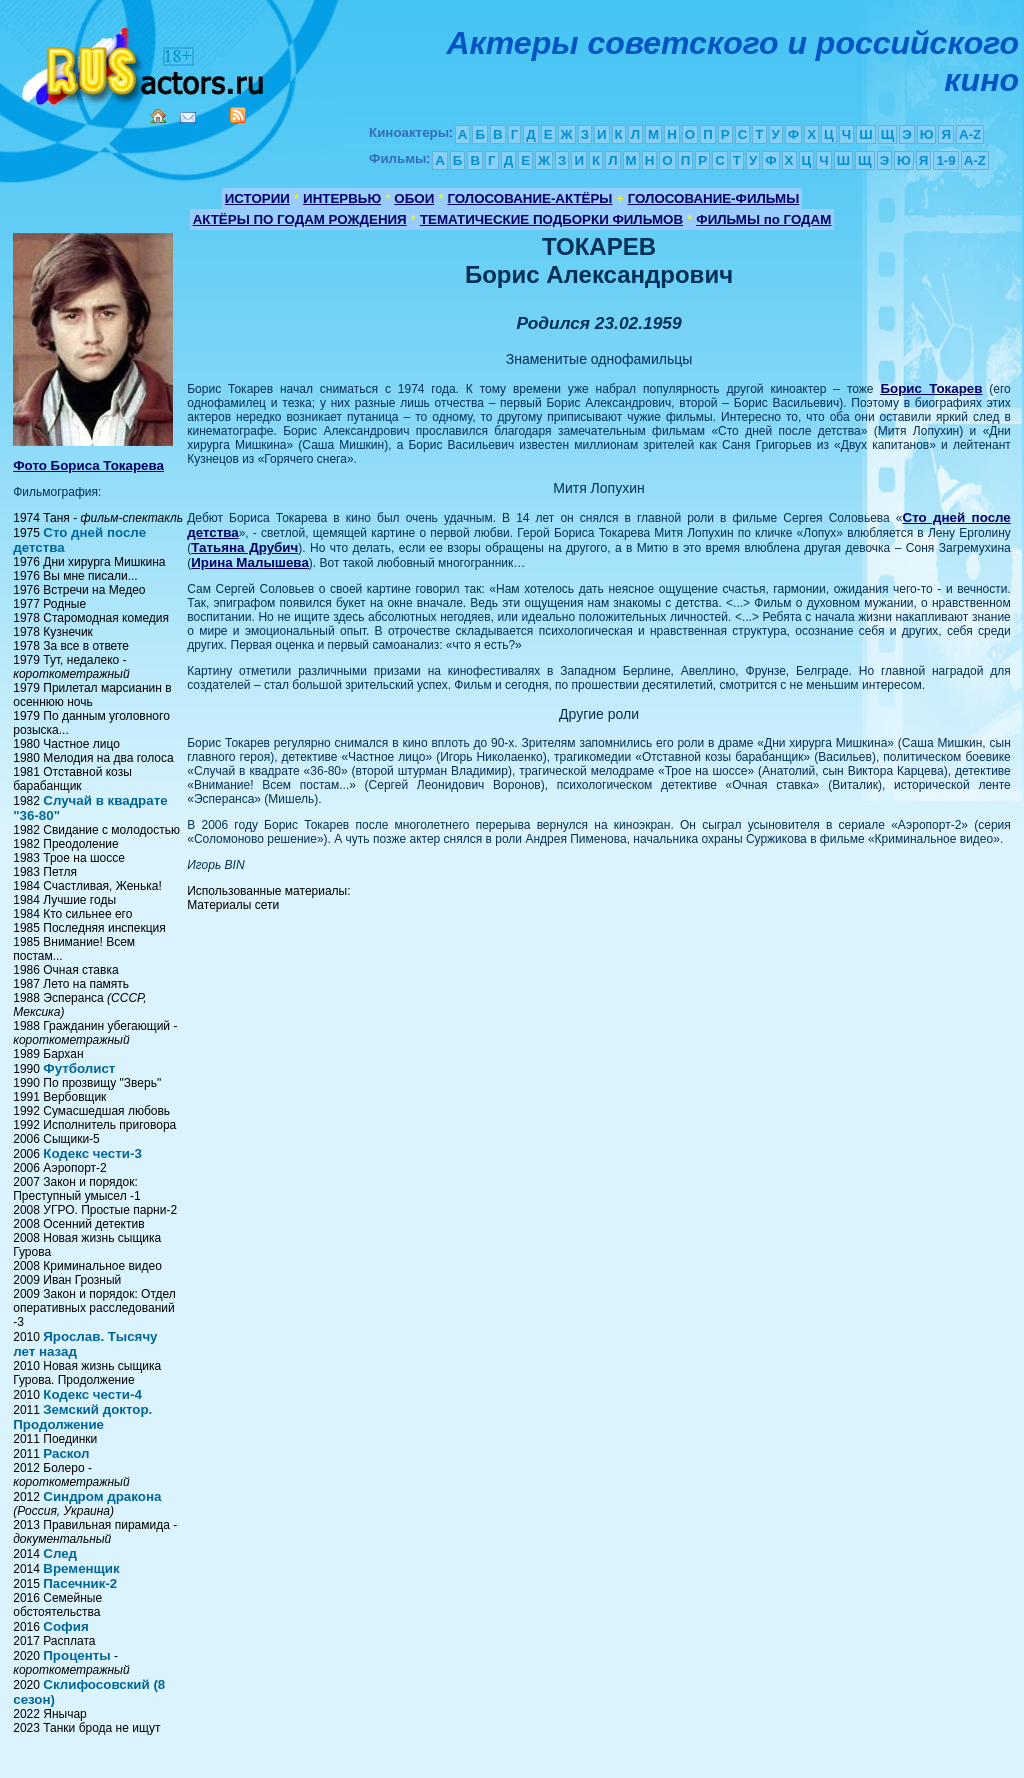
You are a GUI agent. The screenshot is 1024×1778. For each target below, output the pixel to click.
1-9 (945, 160)
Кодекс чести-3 (92, 1153)
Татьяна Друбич (244, 547)
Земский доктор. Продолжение (82, 1417)
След (60, 1553)
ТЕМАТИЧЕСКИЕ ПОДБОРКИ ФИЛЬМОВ (551, 219)
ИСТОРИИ (257, 198)
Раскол (66, 1453)
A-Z (970, 134)
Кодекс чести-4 (92, 1394)
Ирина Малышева (250, 562)
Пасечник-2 (80, 1583)
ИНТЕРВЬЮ (342, 198)
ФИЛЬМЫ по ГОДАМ (763, 219)
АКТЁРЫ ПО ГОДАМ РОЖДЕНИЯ (300, 219)
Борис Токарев (931, 388)
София (65, 1626)
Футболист (79, 1068)
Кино (145, 62)
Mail (188, 117)
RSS (238, 115)
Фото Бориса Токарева (88, 465)
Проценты (76, 1655)
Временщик (81, 1568)
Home (158, 116)
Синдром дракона (102, 1496)
